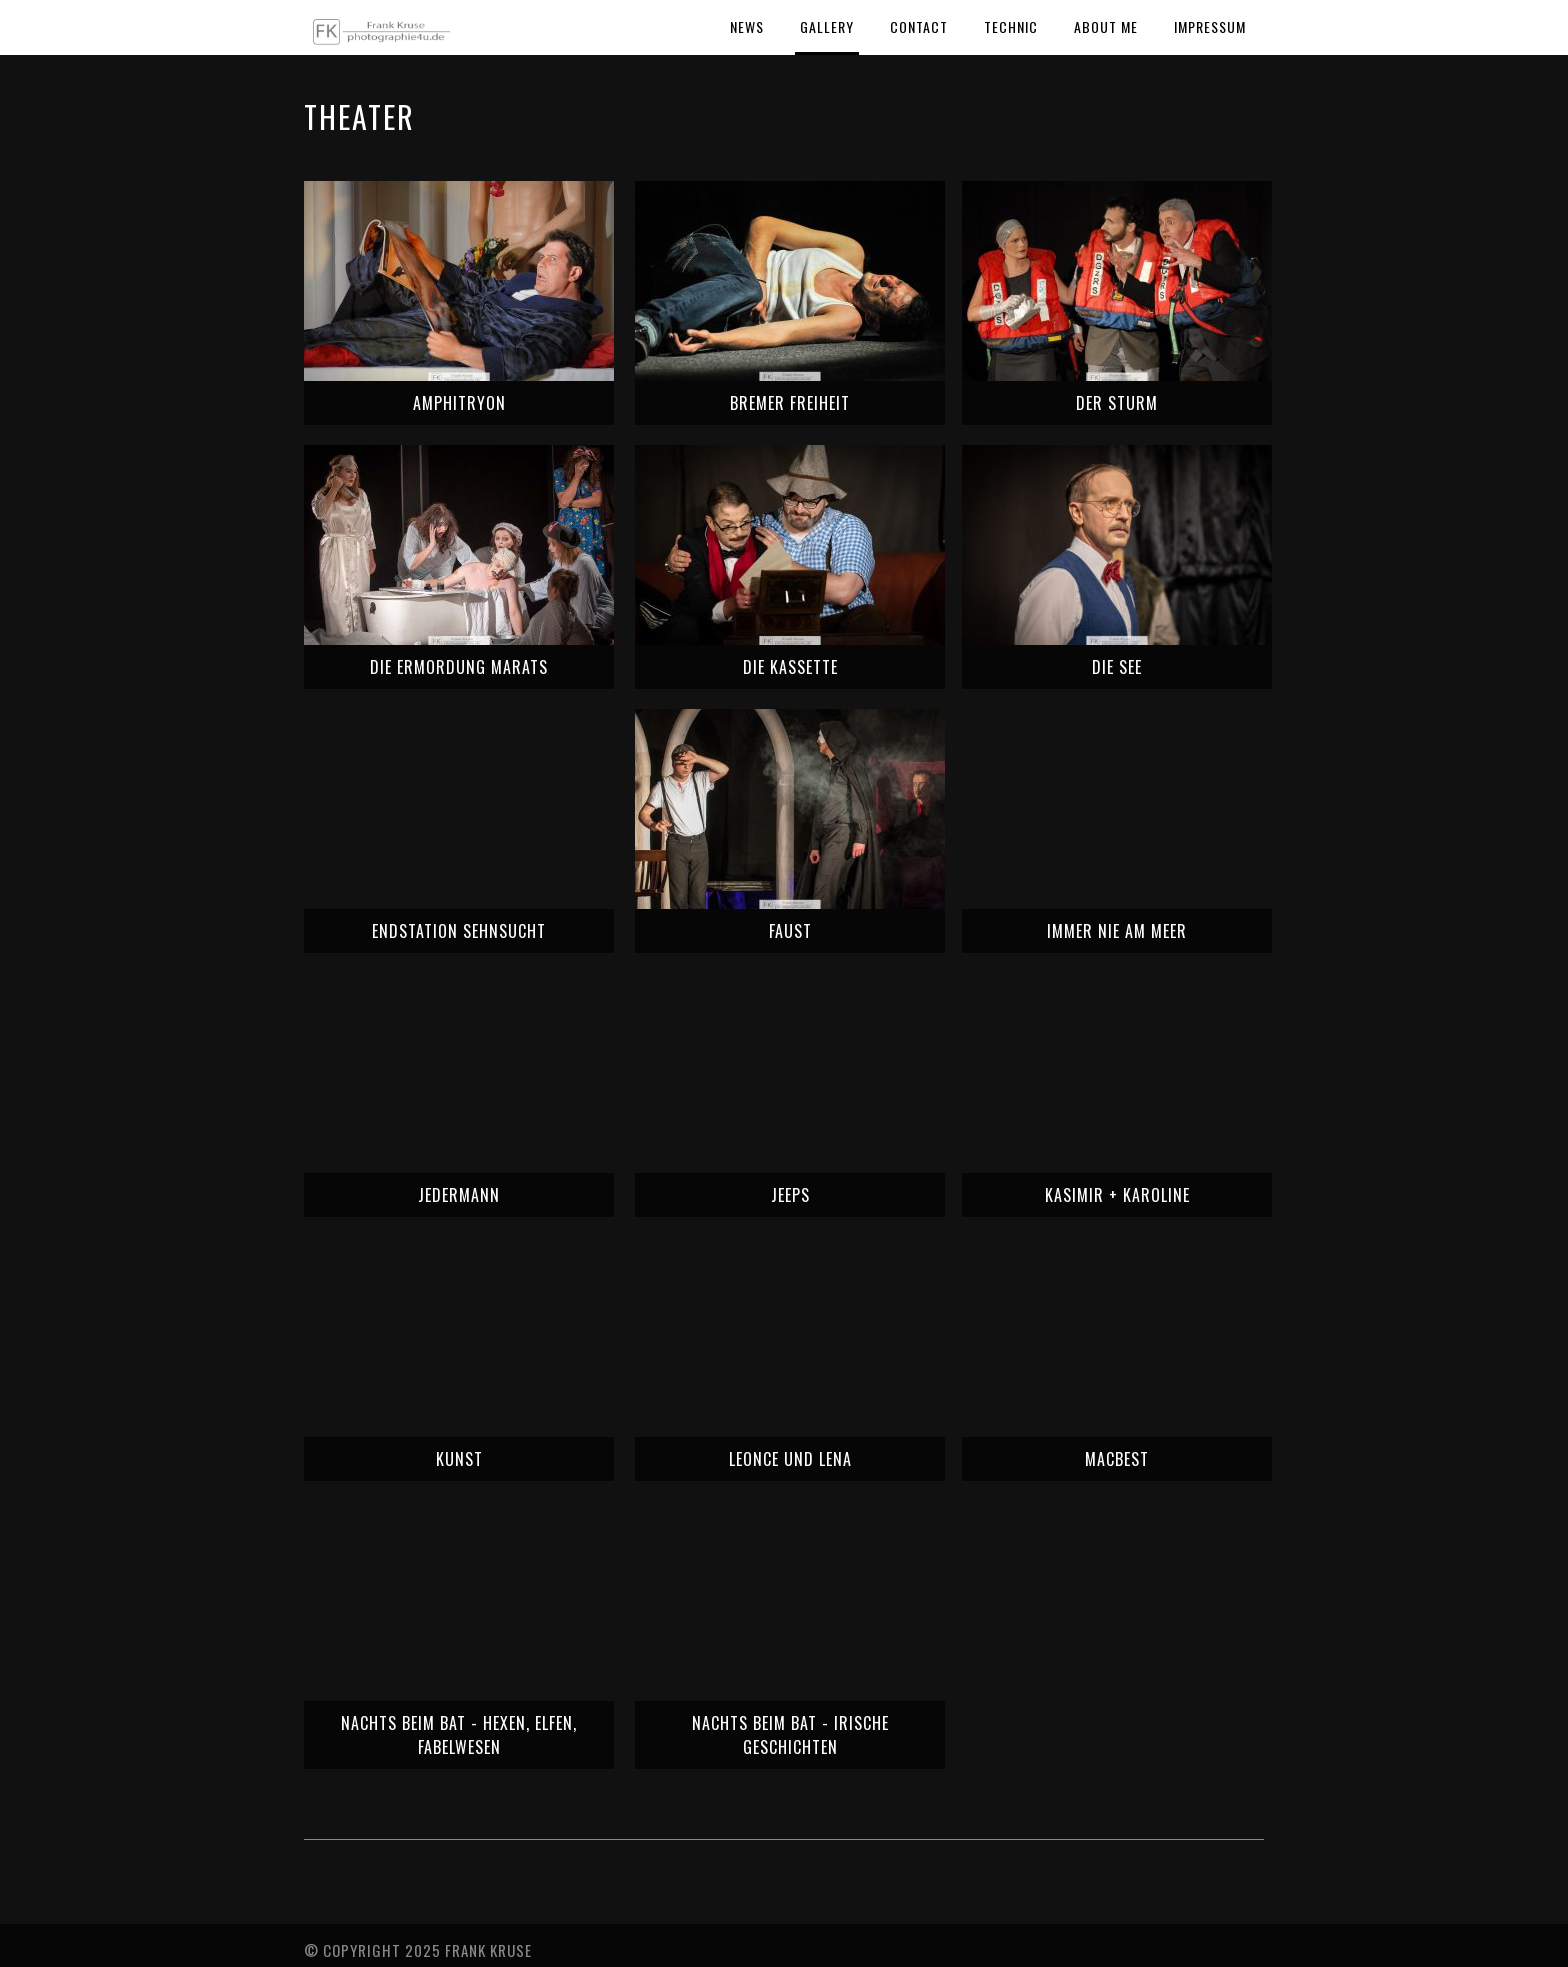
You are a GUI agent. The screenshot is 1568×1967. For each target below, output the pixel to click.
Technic (1011, 26)
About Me (1106, 26)
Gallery (827, 26)
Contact (919, 26)
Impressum (1210, 26)
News (747, 26)
